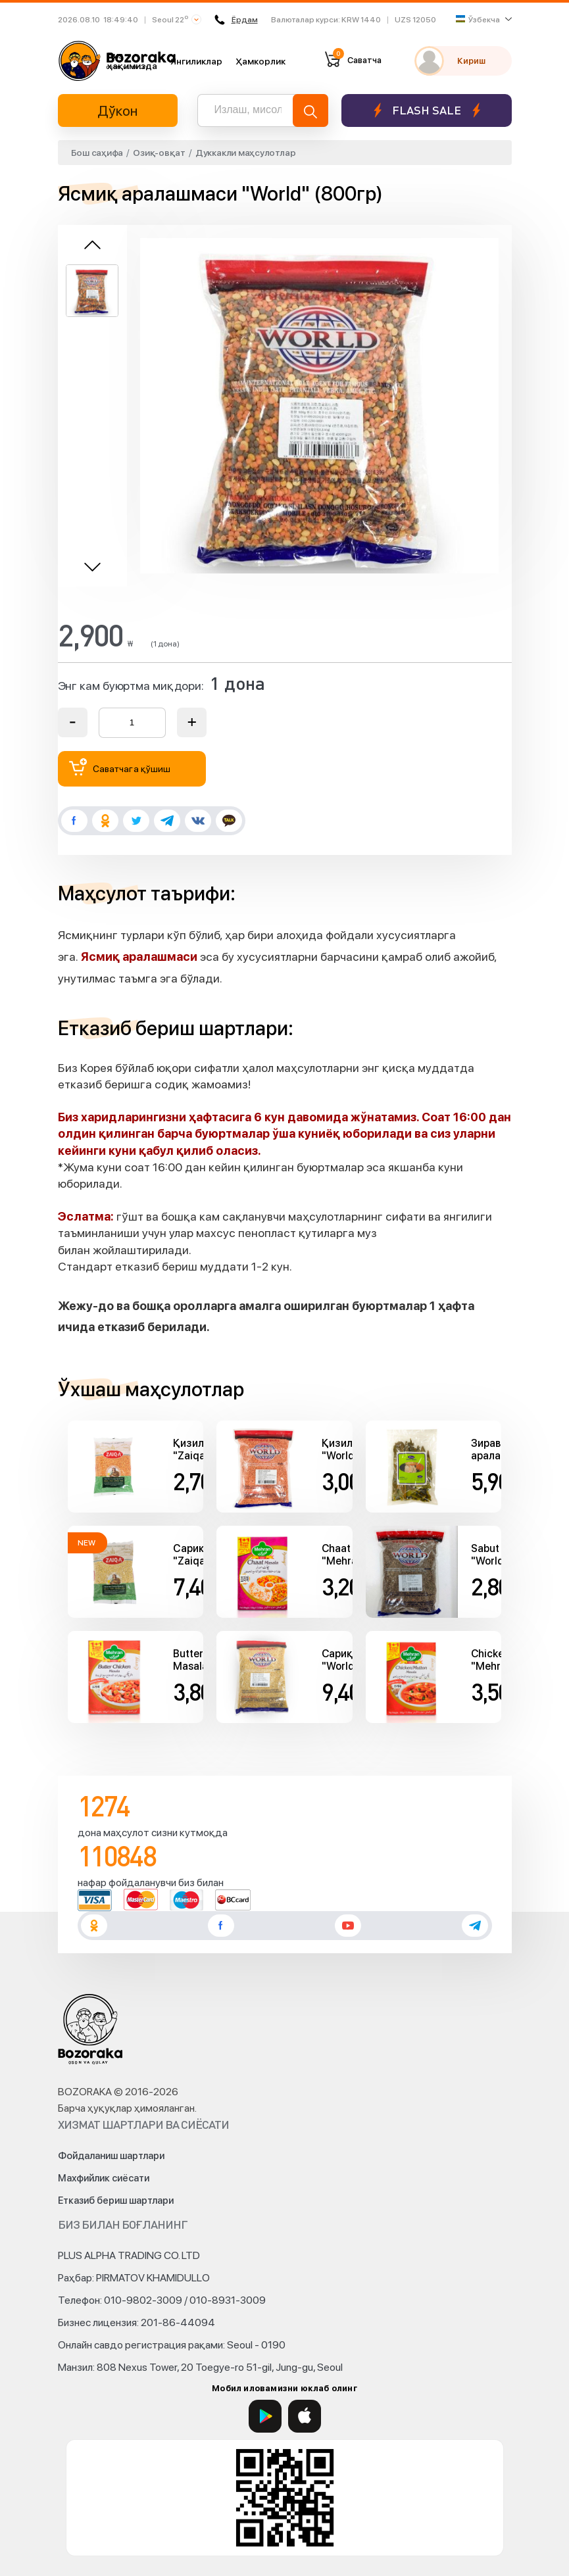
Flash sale (426, 110)
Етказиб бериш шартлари (116, 2200)
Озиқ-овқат (159, 152)
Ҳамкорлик (260, 61)
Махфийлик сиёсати (103, 2178)
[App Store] (304, 2416)
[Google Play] (265, 2416)
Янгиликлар (196, 61)
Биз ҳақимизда (132, 60)
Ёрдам (235, 19)
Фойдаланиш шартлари (111, 2156)
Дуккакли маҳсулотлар (245, 152)
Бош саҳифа (97, 152)
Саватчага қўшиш (119, 767)
